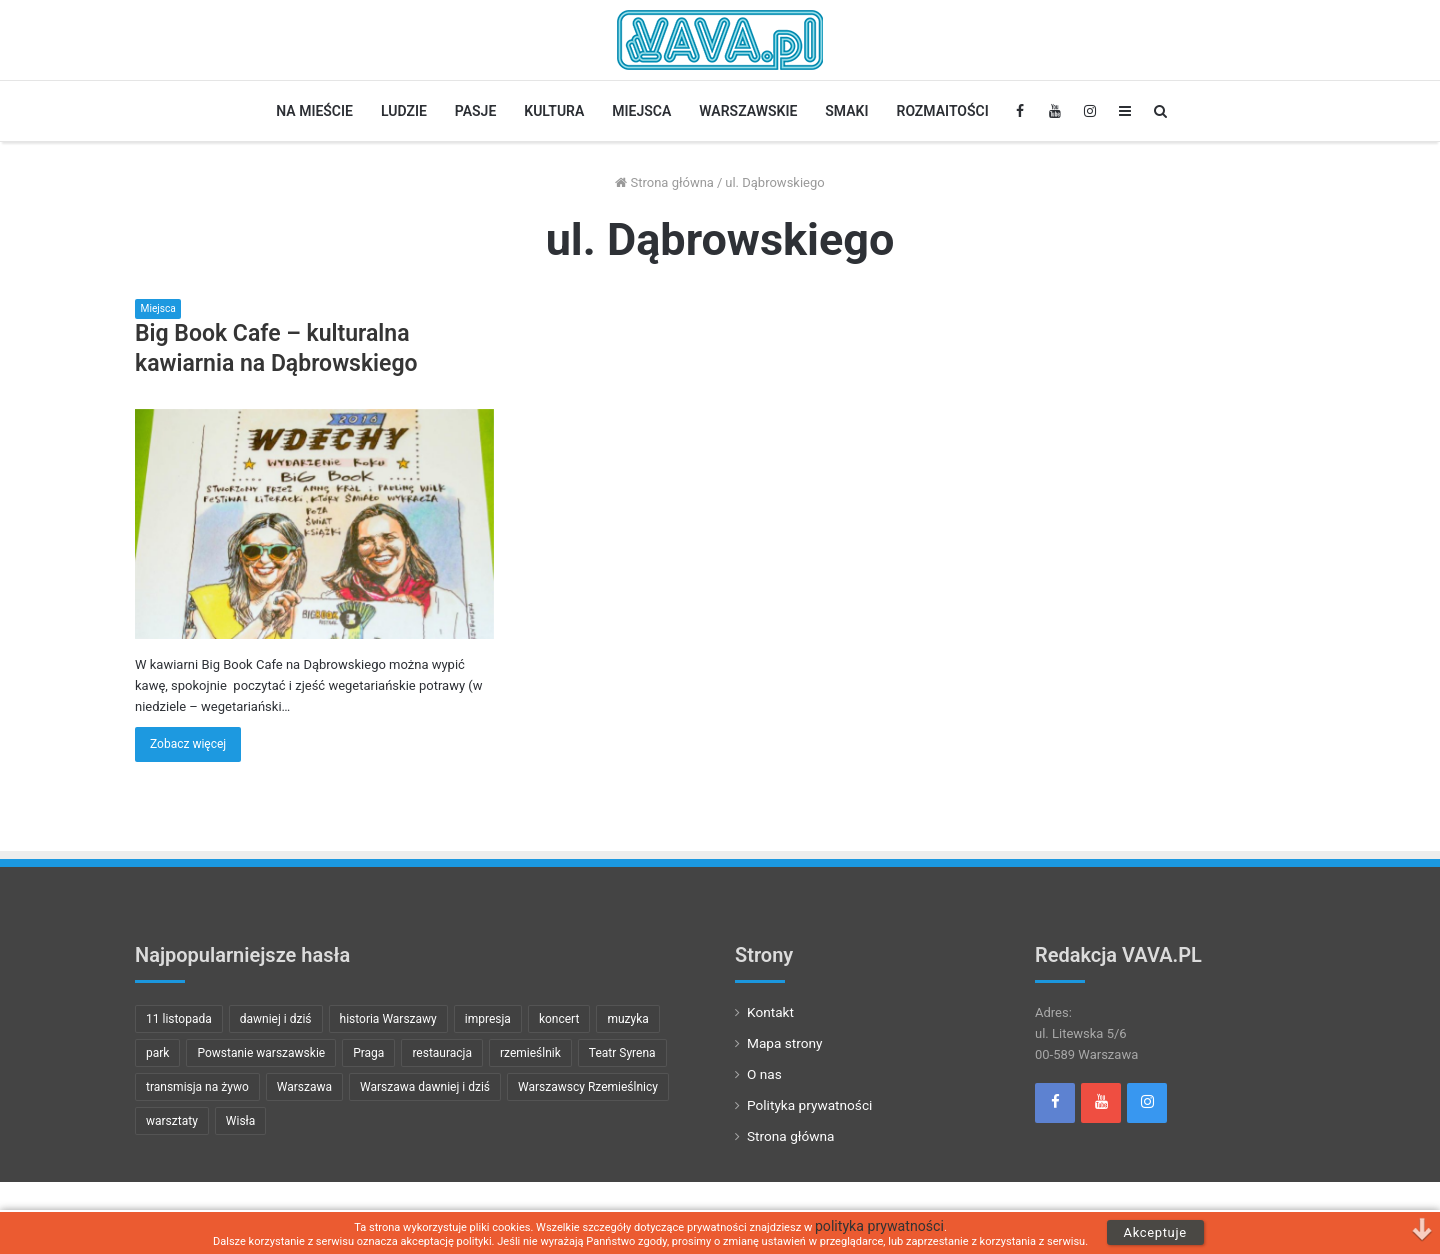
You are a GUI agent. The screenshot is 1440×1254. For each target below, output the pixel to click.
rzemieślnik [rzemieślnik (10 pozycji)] (530, 1053)
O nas (764, 1074)
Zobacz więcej (188, 744)
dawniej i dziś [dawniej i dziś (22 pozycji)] (276, 1019)
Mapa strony (785, 1043)
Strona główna (664, 182)
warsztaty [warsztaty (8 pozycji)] (172, 1121)
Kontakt (770, 1012)
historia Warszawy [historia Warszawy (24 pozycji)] (388, 1019)
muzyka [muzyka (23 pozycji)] (627, 1019)
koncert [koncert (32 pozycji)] (559, 1019)
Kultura (554, 111)
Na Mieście (314, 111)
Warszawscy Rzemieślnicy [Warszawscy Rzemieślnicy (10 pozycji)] (588, 1087)
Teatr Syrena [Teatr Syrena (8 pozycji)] (622, 1053)
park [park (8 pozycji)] (157, 1053)
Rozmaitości (942, 111)
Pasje (475, 111)
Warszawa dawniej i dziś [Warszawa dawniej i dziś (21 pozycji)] (425, 1087)
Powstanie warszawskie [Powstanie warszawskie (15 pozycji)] (261, 1053)
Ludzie (404, 111)
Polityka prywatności (809, 1105)
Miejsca (641, 111)
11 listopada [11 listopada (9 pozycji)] (179, 1019)
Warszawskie (748, 111)
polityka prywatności (879, 1227)
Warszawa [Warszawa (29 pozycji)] (304, 1087)
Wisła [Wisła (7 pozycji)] (241, 1121)
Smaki (846, 111)
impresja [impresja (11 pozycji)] (488, 1019)
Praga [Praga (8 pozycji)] (368, 1053)
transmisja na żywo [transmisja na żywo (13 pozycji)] (197, 1087)
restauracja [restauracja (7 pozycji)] (442, 1053)
